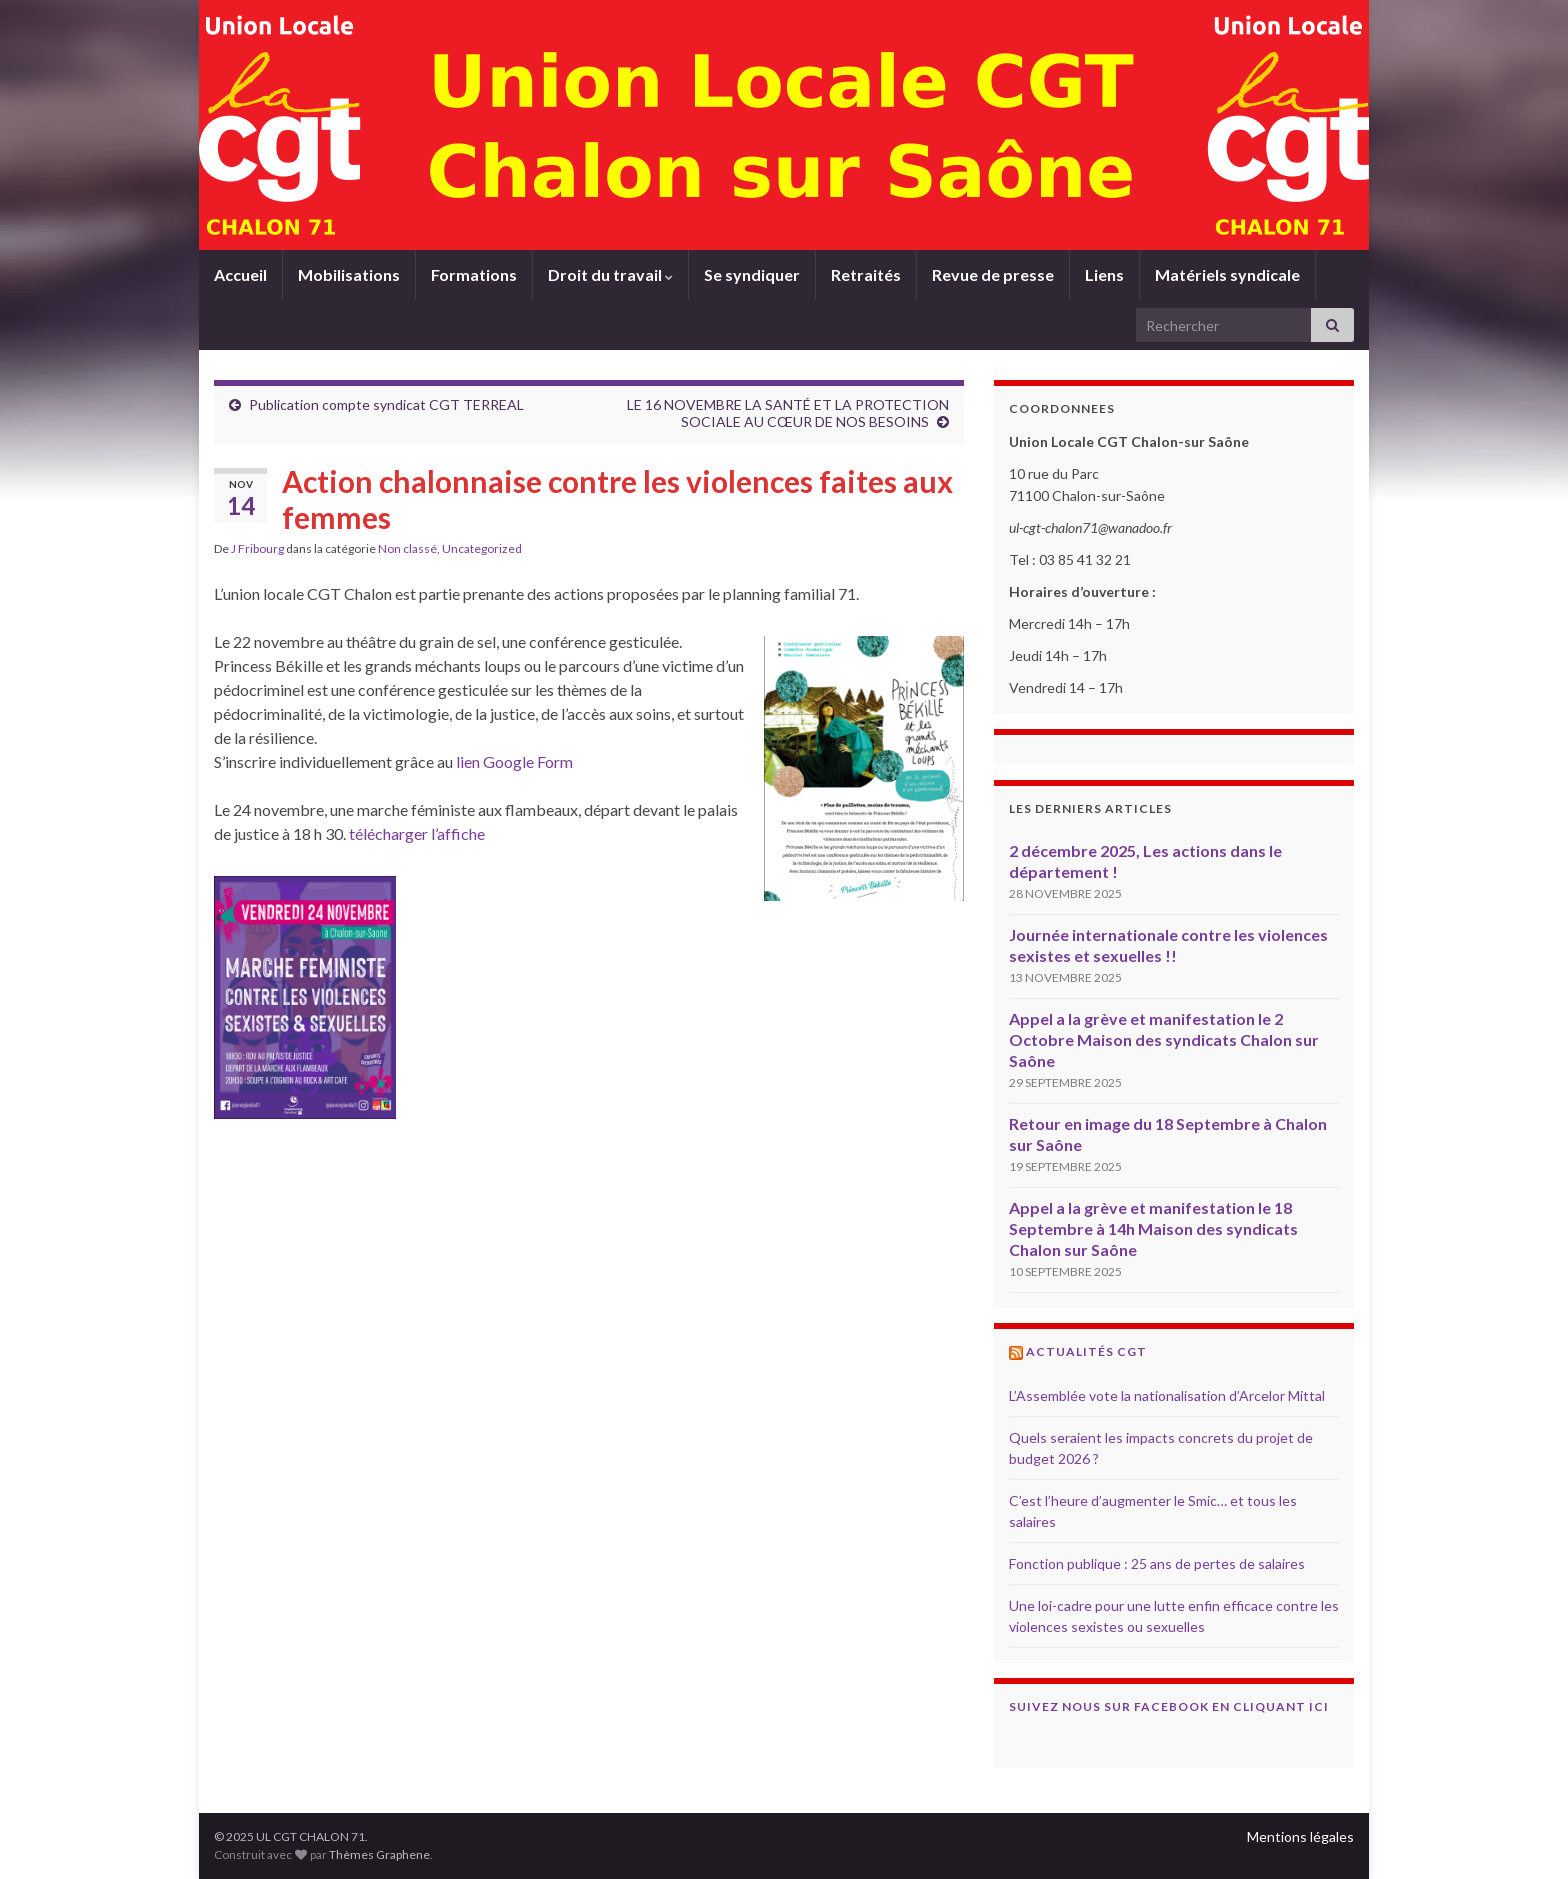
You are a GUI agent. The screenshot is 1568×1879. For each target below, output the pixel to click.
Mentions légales (1300, 1836)
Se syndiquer (752, 274)
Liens (1104, 274)
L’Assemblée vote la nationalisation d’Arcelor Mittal (1167, 1395)
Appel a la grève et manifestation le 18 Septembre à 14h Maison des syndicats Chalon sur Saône (1153, 1228)
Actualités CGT (1086, 1351)
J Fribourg (257, 548)
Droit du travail (610, 274)
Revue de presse (993, 274)
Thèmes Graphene (379, 1854)
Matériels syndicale (1227, 274)
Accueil (240, 274)
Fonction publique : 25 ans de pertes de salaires (1157, 1563)
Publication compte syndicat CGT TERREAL (386, 404)
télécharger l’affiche (417, 833)
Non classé (407, 548)
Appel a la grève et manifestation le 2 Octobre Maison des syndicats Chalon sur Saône (1164, 1039)
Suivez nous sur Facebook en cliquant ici (1169, 1706)
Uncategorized (482, 548)
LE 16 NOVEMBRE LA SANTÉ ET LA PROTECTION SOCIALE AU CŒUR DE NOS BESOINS (788, 413)
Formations (474, 274)
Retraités (866, 274)
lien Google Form (516, 761)
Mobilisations (349, 274)
